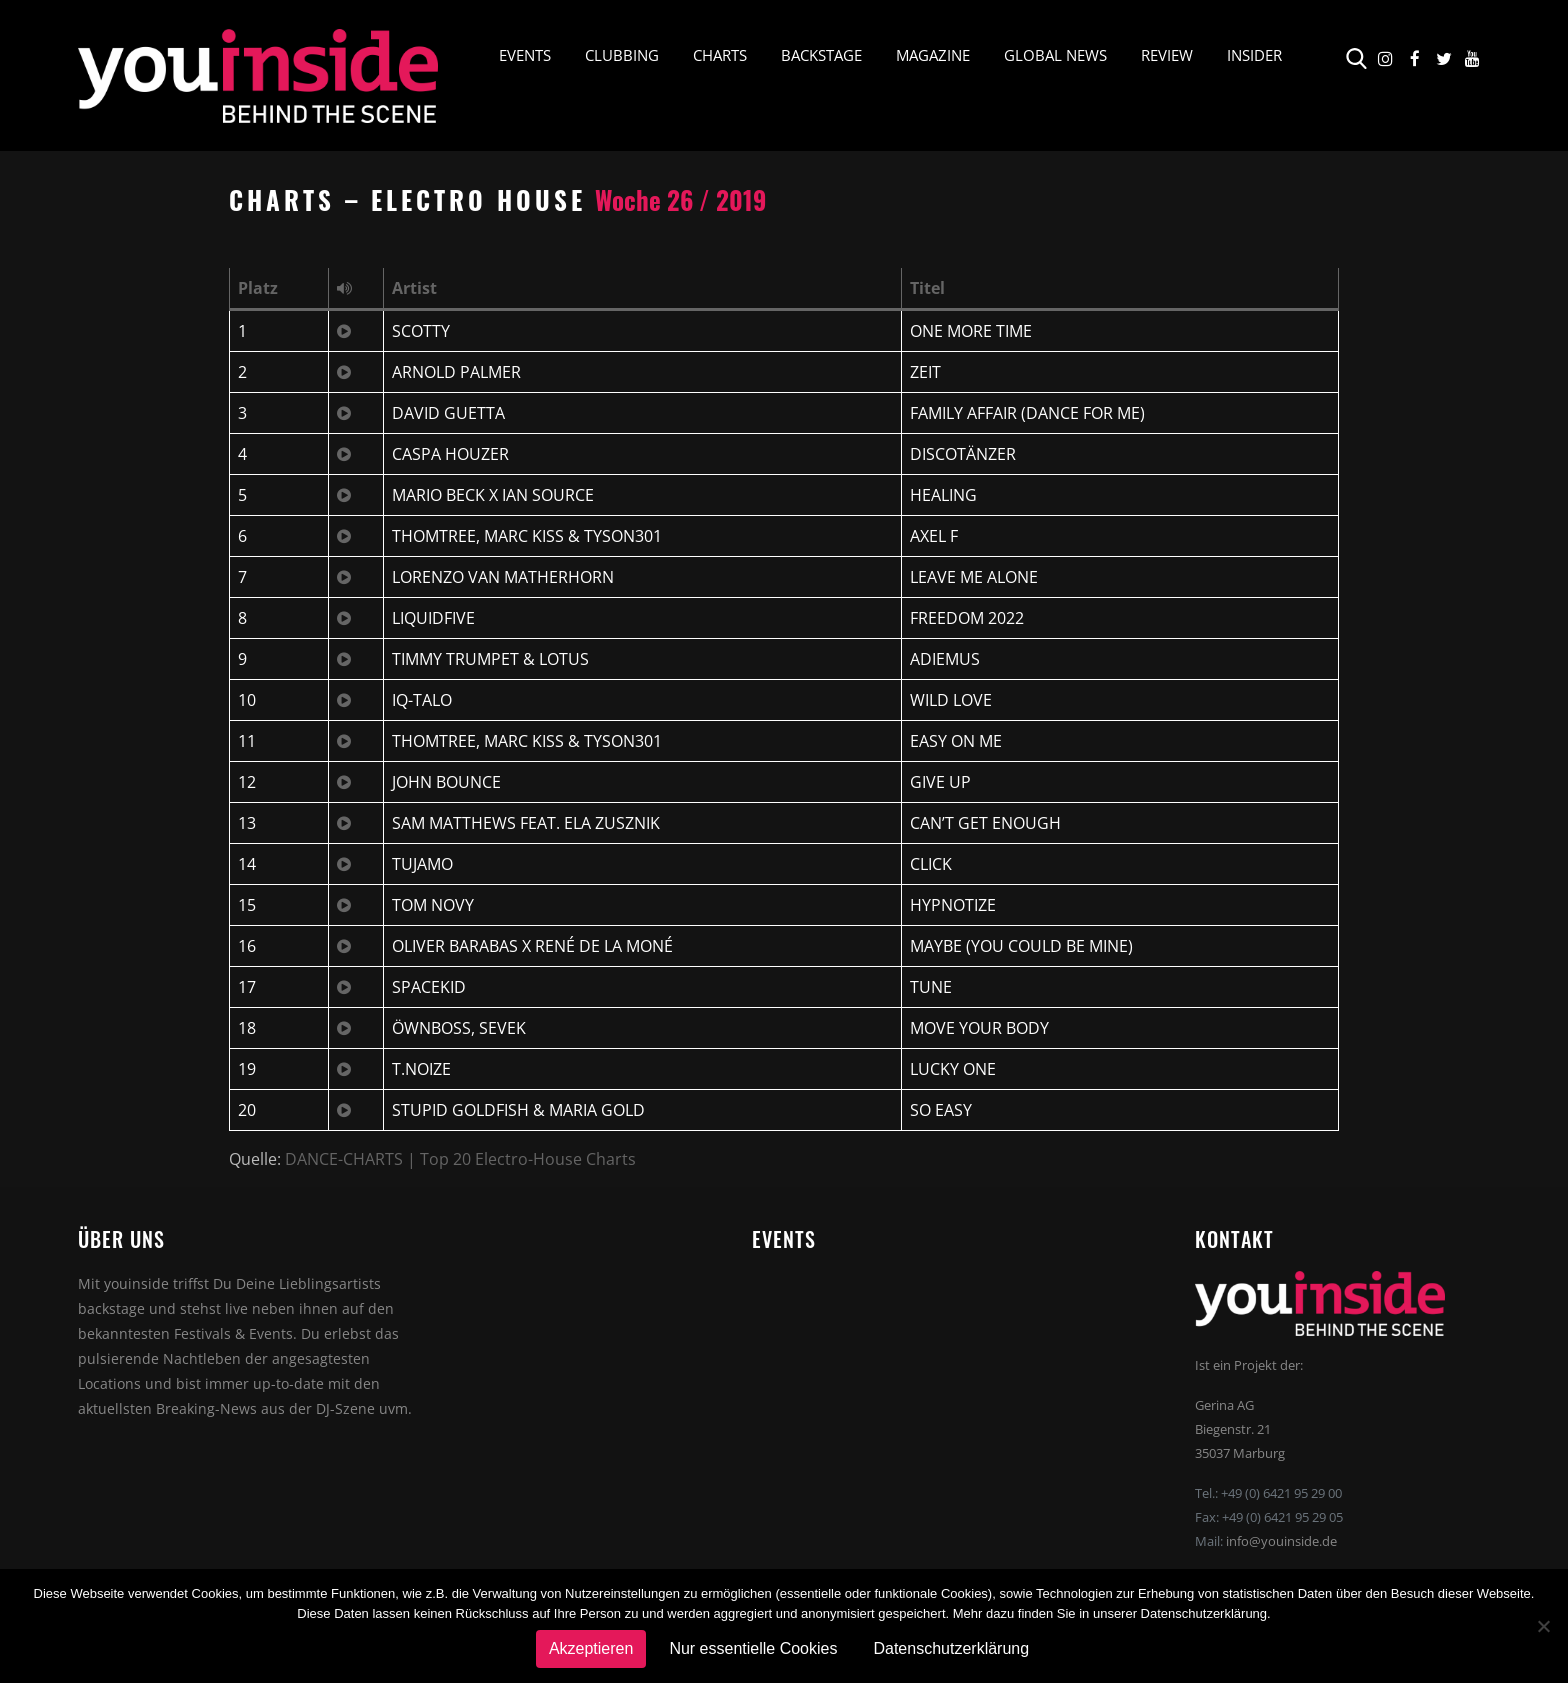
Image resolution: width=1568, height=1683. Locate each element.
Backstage (821, 56)
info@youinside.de (1281, 1541)
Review (1167, 56)
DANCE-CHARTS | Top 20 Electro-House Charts (460, 1159)
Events (525, 56)
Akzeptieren (591, 1648)
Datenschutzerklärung (951, 1648)
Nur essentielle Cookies (753, 1648)
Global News (1055, 56)
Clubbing (622, 56)
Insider (1254, 56)
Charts (720, 56)
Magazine (933, 56)
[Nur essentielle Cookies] (1543, 1626)
